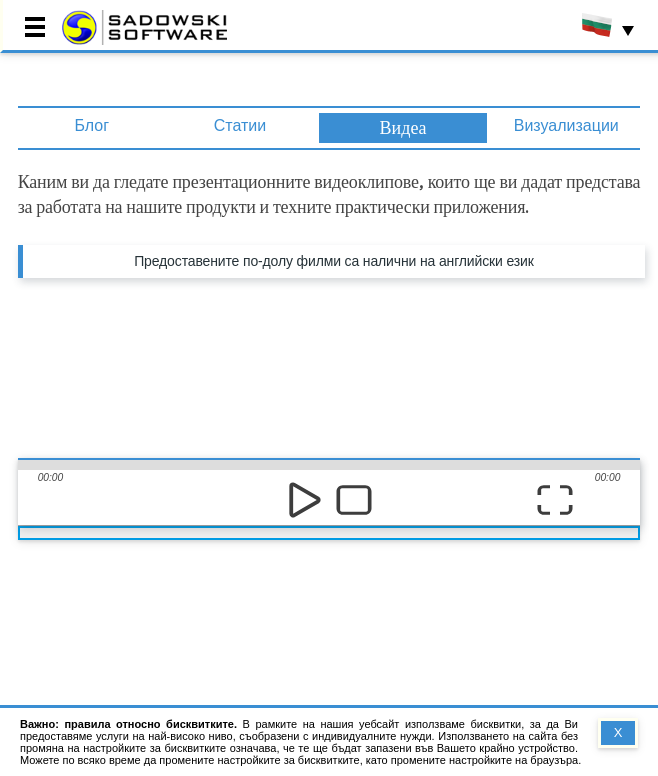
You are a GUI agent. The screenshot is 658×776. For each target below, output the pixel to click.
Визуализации (566, 125)
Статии (240, 125)
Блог (91, 125)
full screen (554, 499)
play (304, 499)
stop (353, 499)
